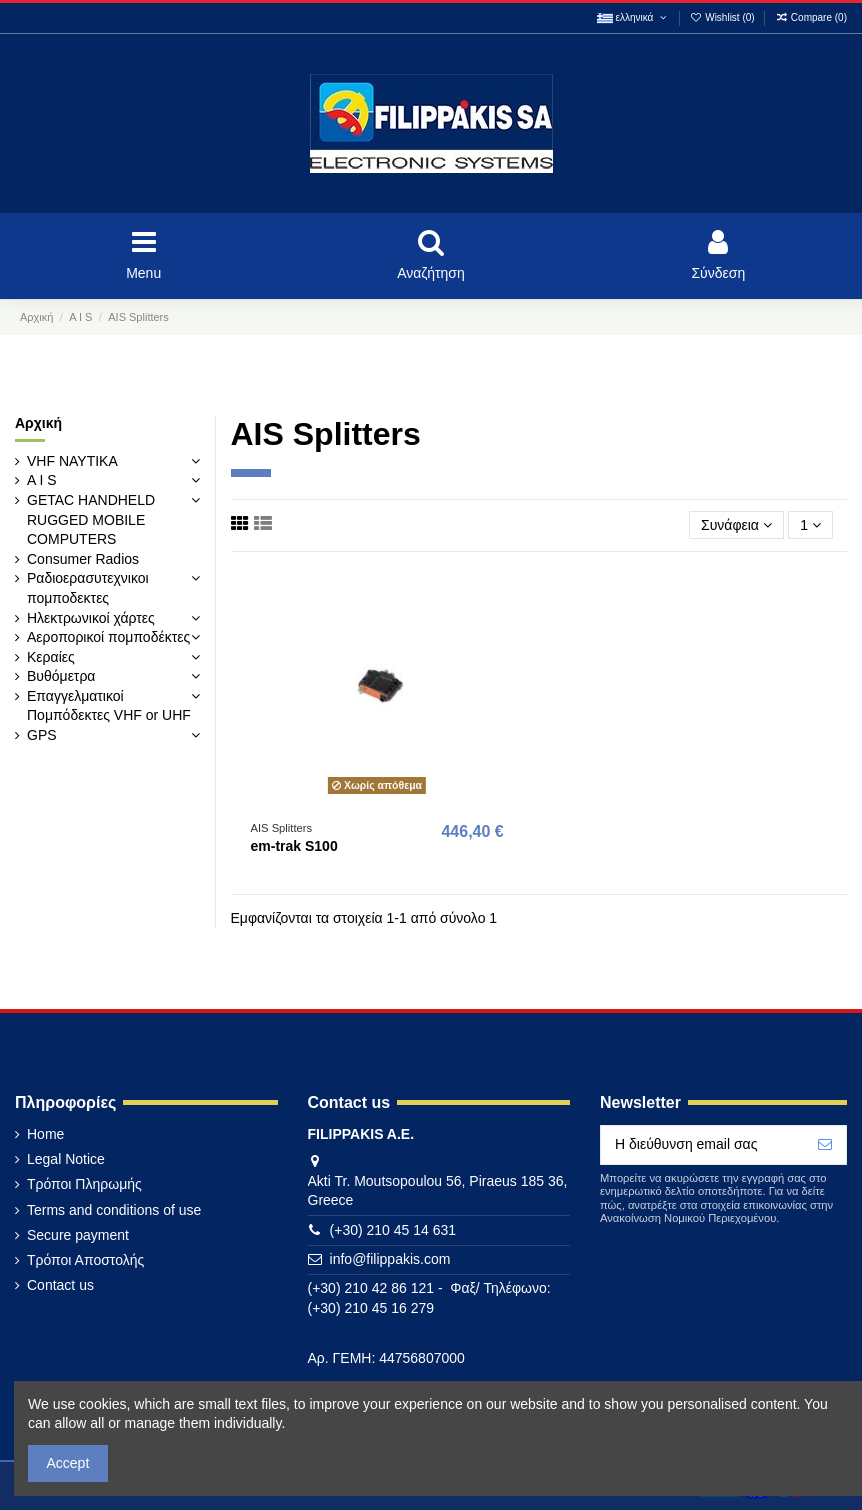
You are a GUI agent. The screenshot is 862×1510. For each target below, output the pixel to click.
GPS (42, 735)
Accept (68, 1463)
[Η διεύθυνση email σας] (702, 1145)
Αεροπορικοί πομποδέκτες (108, 637)
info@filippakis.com (390, 1259)
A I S (42, 480)
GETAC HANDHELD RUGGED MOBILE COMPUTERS (91, 519)
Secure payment (78, 1235)
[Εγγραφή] (825, 1145)
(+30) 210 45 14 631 (393, 1230)
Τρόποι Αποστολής (85, 1260)
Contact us (60, 1285)
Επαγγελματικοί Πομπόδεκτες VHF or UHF (109, 706)
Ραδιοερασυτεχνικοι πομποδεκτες (88, 588)
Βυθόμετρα (61, 676)
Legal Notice (66, 1159)
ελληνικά (633, 17)
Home (45, 1134)
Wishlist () (724, 17)
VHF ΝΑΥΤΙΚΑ (72, 461)
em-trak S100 (294, 846)
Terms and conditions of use (114, 1210)
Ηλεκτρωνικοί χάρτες (91, 618)
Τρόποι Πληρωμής (84, 1184)
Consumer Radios (83, 559)
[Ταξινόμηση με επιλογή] (736, 525)
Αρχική (38, 423)
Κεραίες (51, 657)
